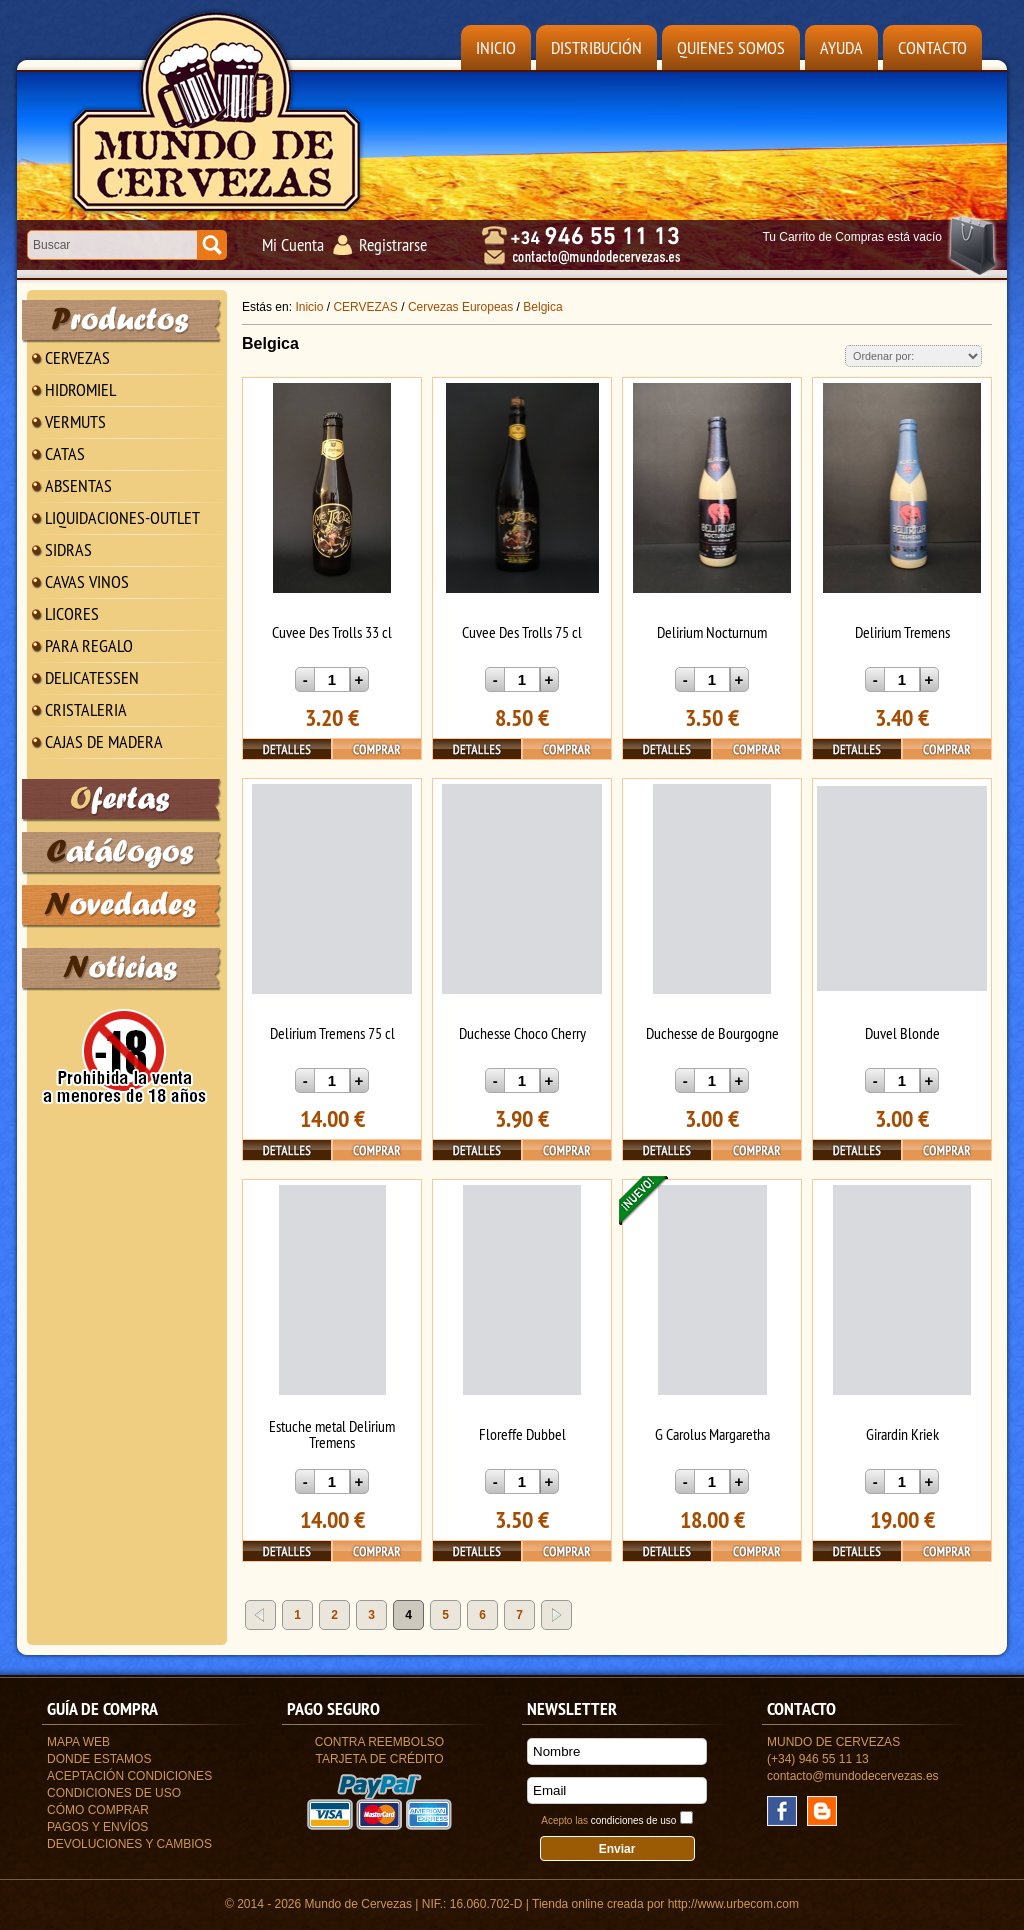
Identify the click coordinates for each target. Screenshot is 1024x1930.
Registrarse (393, 244)
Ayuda (841, 47)
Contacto (932, 47)
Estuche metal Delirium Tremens (332, 1434)
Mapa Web (78, 1742)
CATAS (65, 453)
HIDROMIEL (80, 389)
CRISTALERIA (86, 709)
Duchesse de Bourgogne (712, 1033)
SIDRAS (68, 549)
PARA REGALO (89, 645)
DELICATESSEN (92, 677)
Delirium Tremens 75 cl (332, 1033)
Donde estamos (99, 1759)
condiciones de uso (634, 1820)
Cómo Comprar (98, 1810)
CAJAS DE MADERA (104, 741)
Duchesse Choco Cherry (522, 1033)
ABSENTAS (78, 485)
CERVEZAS (77, 357)
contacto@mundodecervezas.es (853, 1776)
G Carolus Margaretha (712, 1434)
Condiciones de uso (114, 1793)
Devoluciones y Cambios (129, 1844)
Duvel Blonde (902, 1033)
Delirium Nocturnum (712, 632)
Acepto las (608, 1820)
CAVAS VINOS (87, 581)
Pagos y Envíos (97, 1827)
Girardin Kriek (902, 1434)
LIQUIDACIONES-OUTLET (122, 517)
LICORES (72, 613)
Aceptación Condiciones (129, 1776)
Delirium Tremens (902, 632)
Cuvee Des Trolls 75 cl (522, 632)
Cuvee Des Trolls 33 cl (332, 632)
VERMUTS (75, 421)
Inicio (496, 47)
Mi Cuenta (293, 244)
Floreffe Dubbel (522, 1434)
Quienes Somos (731, 47)
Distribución (596, 47)
